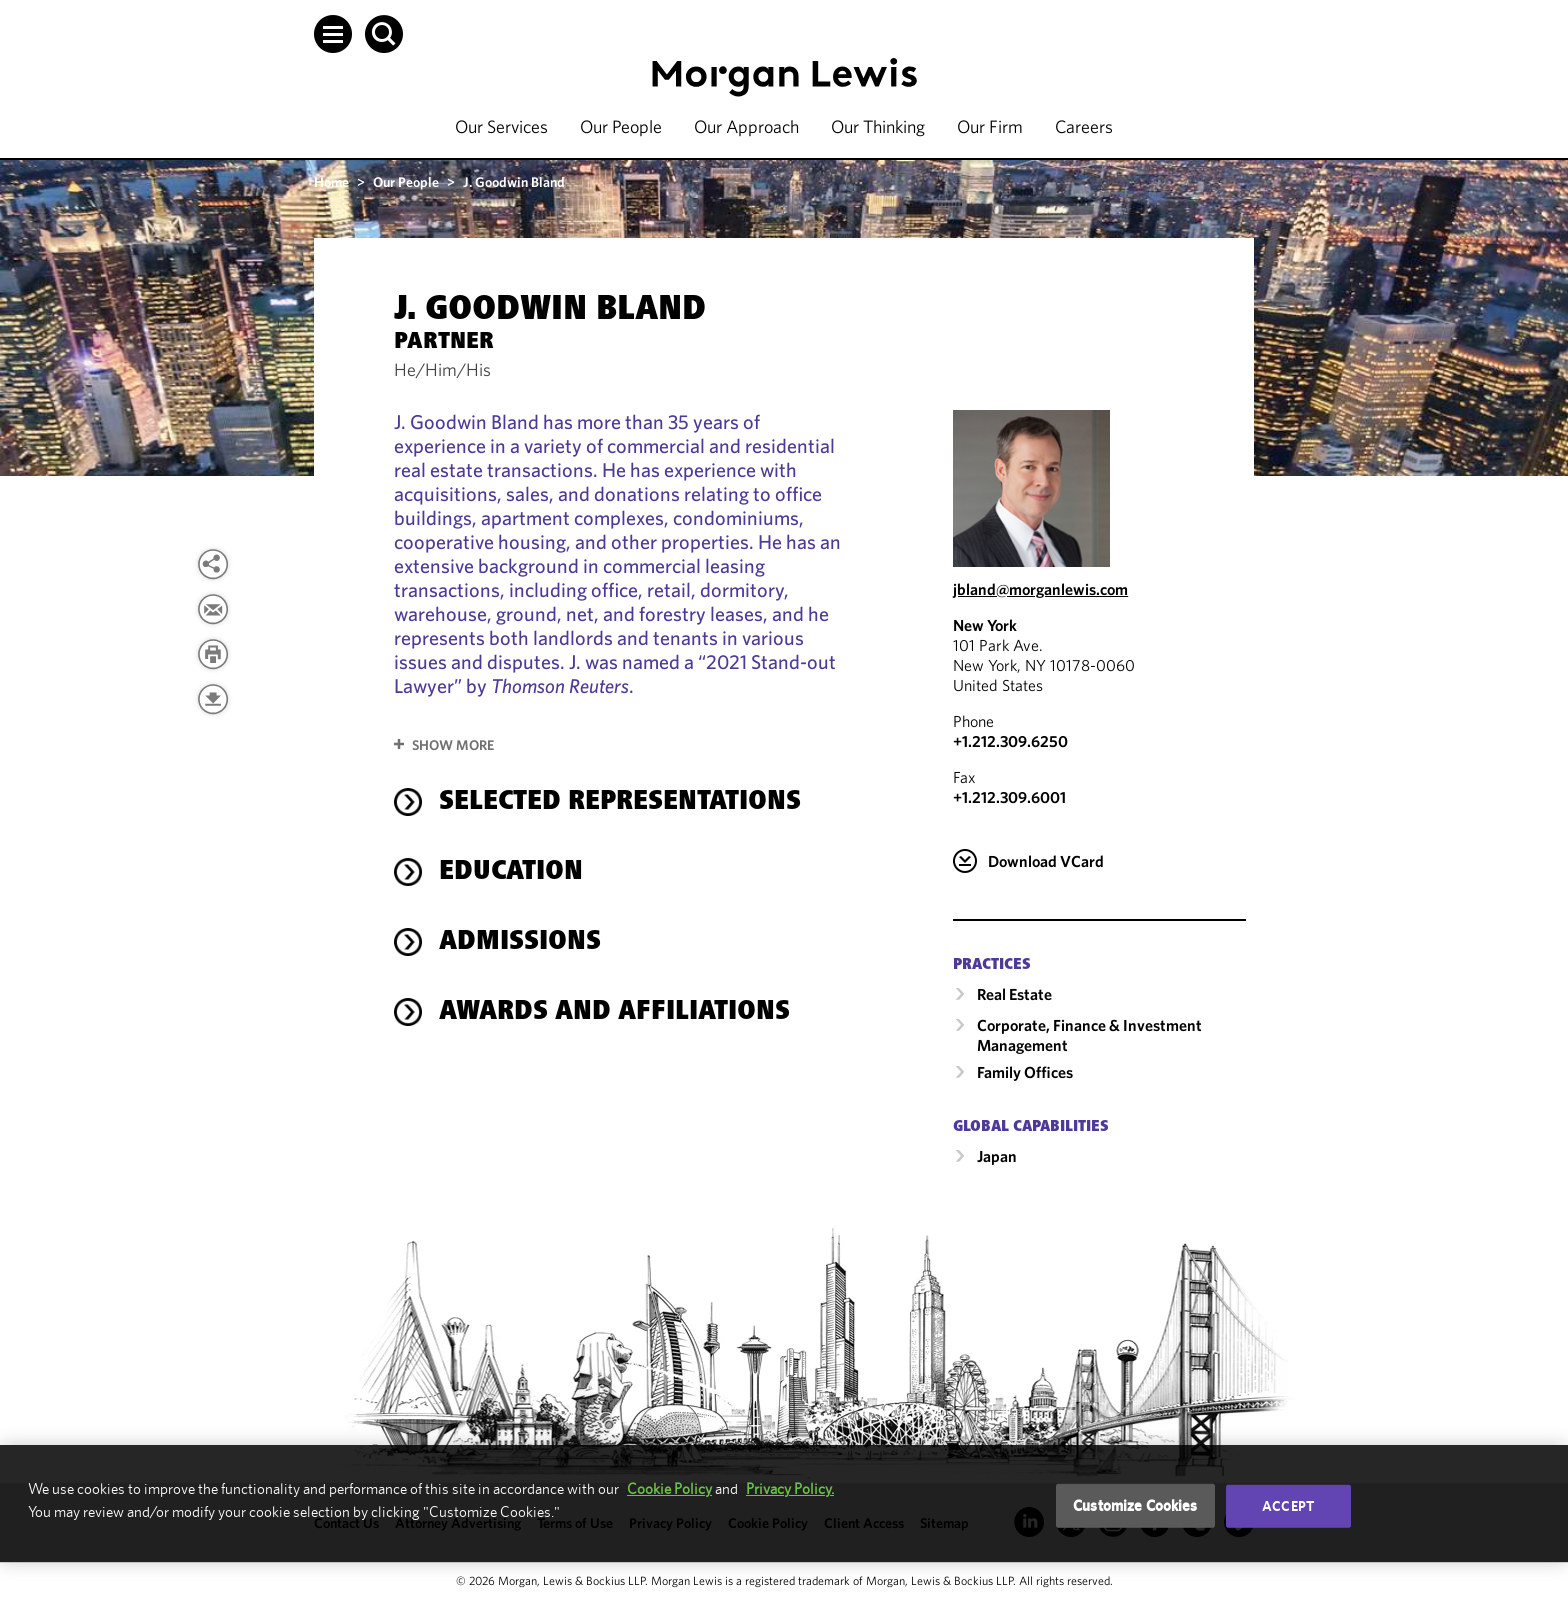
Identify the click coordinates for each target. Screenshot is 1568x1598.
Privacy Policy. (790, 1488)
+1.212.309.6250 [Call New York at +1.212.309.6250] (1010, 741)
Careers (1084, 126)
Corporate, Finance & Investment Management (1089, 1035)
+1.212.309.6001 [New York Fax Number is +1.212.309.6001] (1009, 797)
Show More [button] (453, 745)
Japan (997, 1156)
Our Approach (746, 126)
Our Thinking (878, 126)
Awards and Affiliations (614, 1013)
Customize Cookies (1135, 1505)
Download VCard (1046, 861)
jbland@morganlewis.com (1040, 589)
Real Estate (1014, 994)
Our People (621, 126)
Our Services (501, 126)
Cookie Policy (669, 1488)
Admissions (520, 943)
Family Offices (1025, 1072)
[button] (333, 34)
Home (331, 182)
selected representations (620, 803)
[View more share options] (213, 564)
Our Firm (990, 126)
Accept (1288, 1506)
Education (511, 873)
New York (985, 625)
